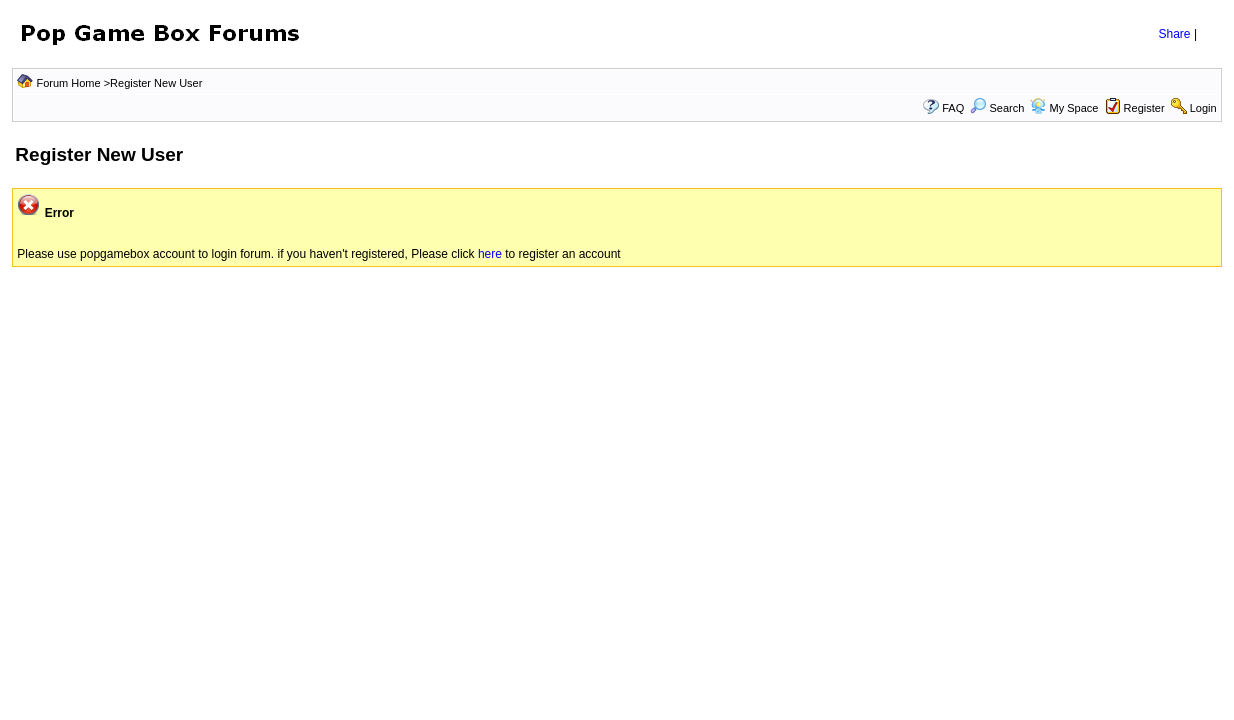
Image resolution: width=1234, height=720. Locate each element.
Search (997, 108)
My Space (1073, 108)
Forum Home (68, 83)
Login (1203, 108)
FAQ (953, 108)
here (491, 254)
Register (1144, 108)
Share (1175, 34)
